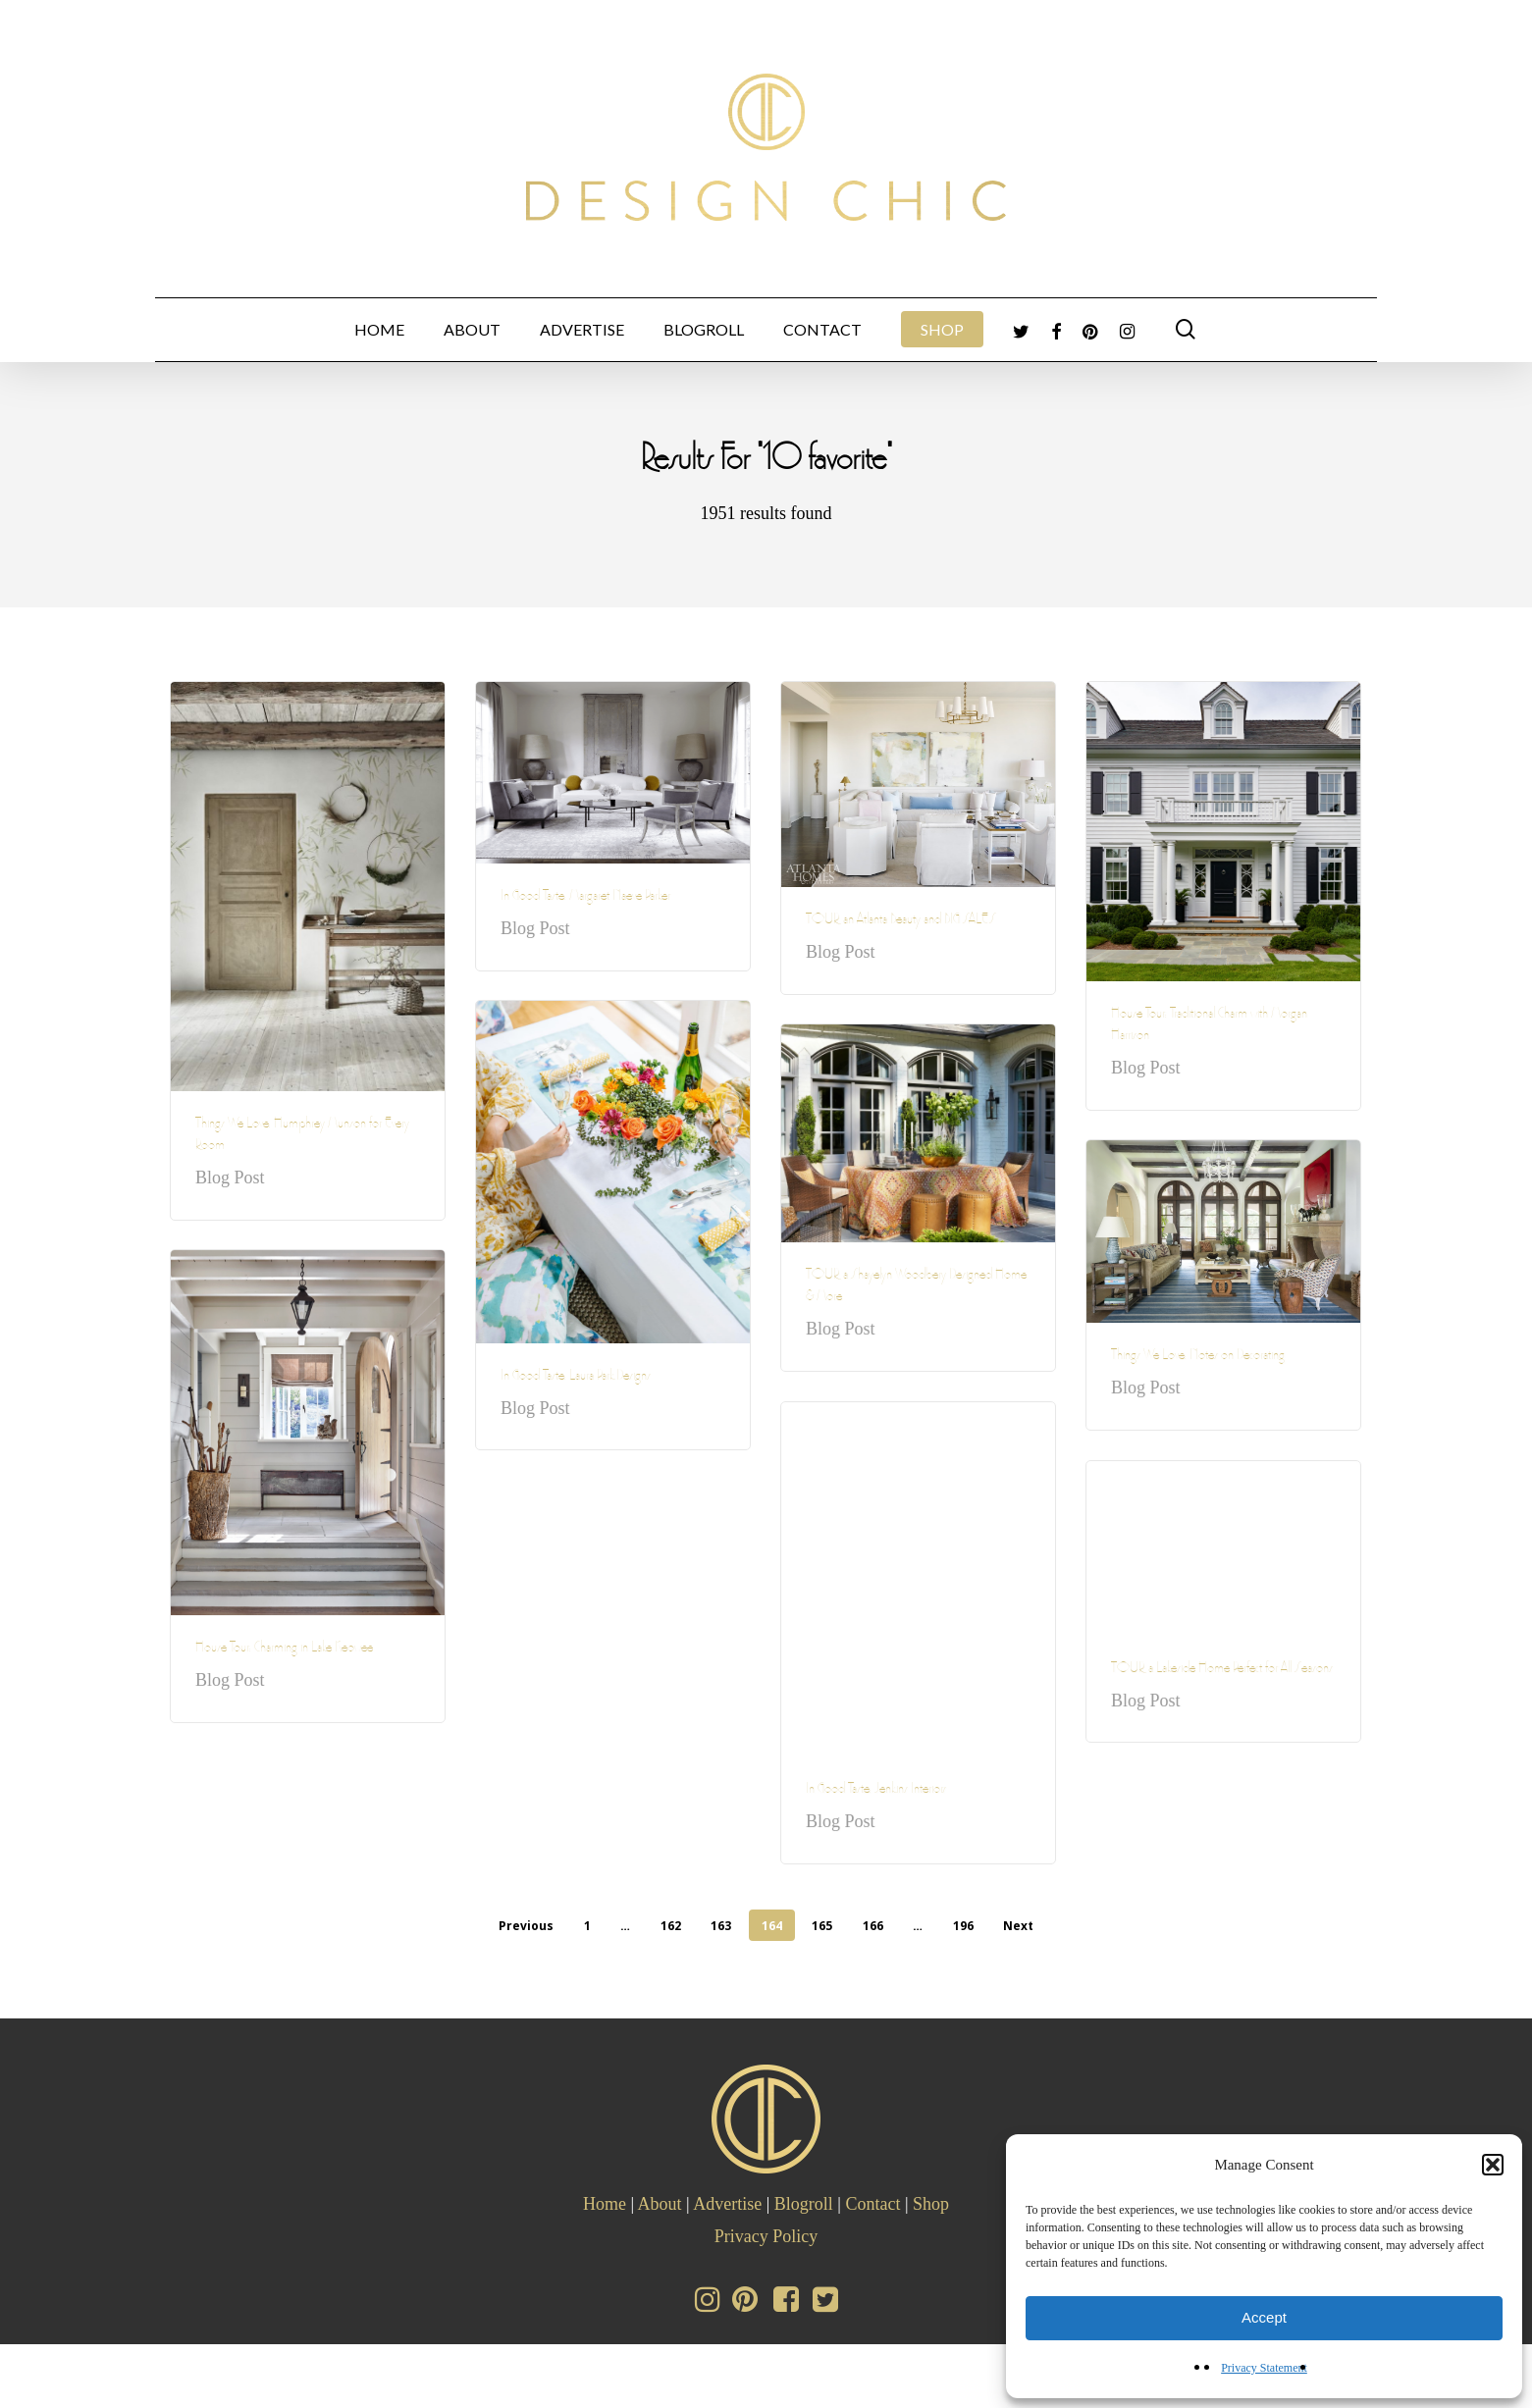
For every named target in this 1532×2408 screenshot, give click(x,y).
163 (721, 1925)
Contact (872, 2204)
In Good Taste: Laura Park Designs (576, 1378)
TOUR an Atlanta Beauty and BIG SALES (901, 922)
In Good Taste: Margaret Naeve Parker (585, 898)
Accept (1264, 2317)
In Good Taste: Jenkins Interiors (876, 1791)
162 (670, 1925)
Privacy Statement (1264, 2368)
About (660, 2204)
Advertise (727, 2204)
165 (822, 1925)
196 (963, 1925)
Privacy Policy (766, 2236)
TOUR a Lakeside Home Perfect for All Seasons (1222, 1670)
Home (604, 2204)
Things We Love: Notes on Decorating (1198, 1357)
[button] (1493, 2164)
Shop (931, 2204)
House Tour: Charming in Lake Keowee (284, 1650)
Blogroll (803, 2204)
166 (873, 1925)
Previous (526, 1925)
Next (1018, 1925)
